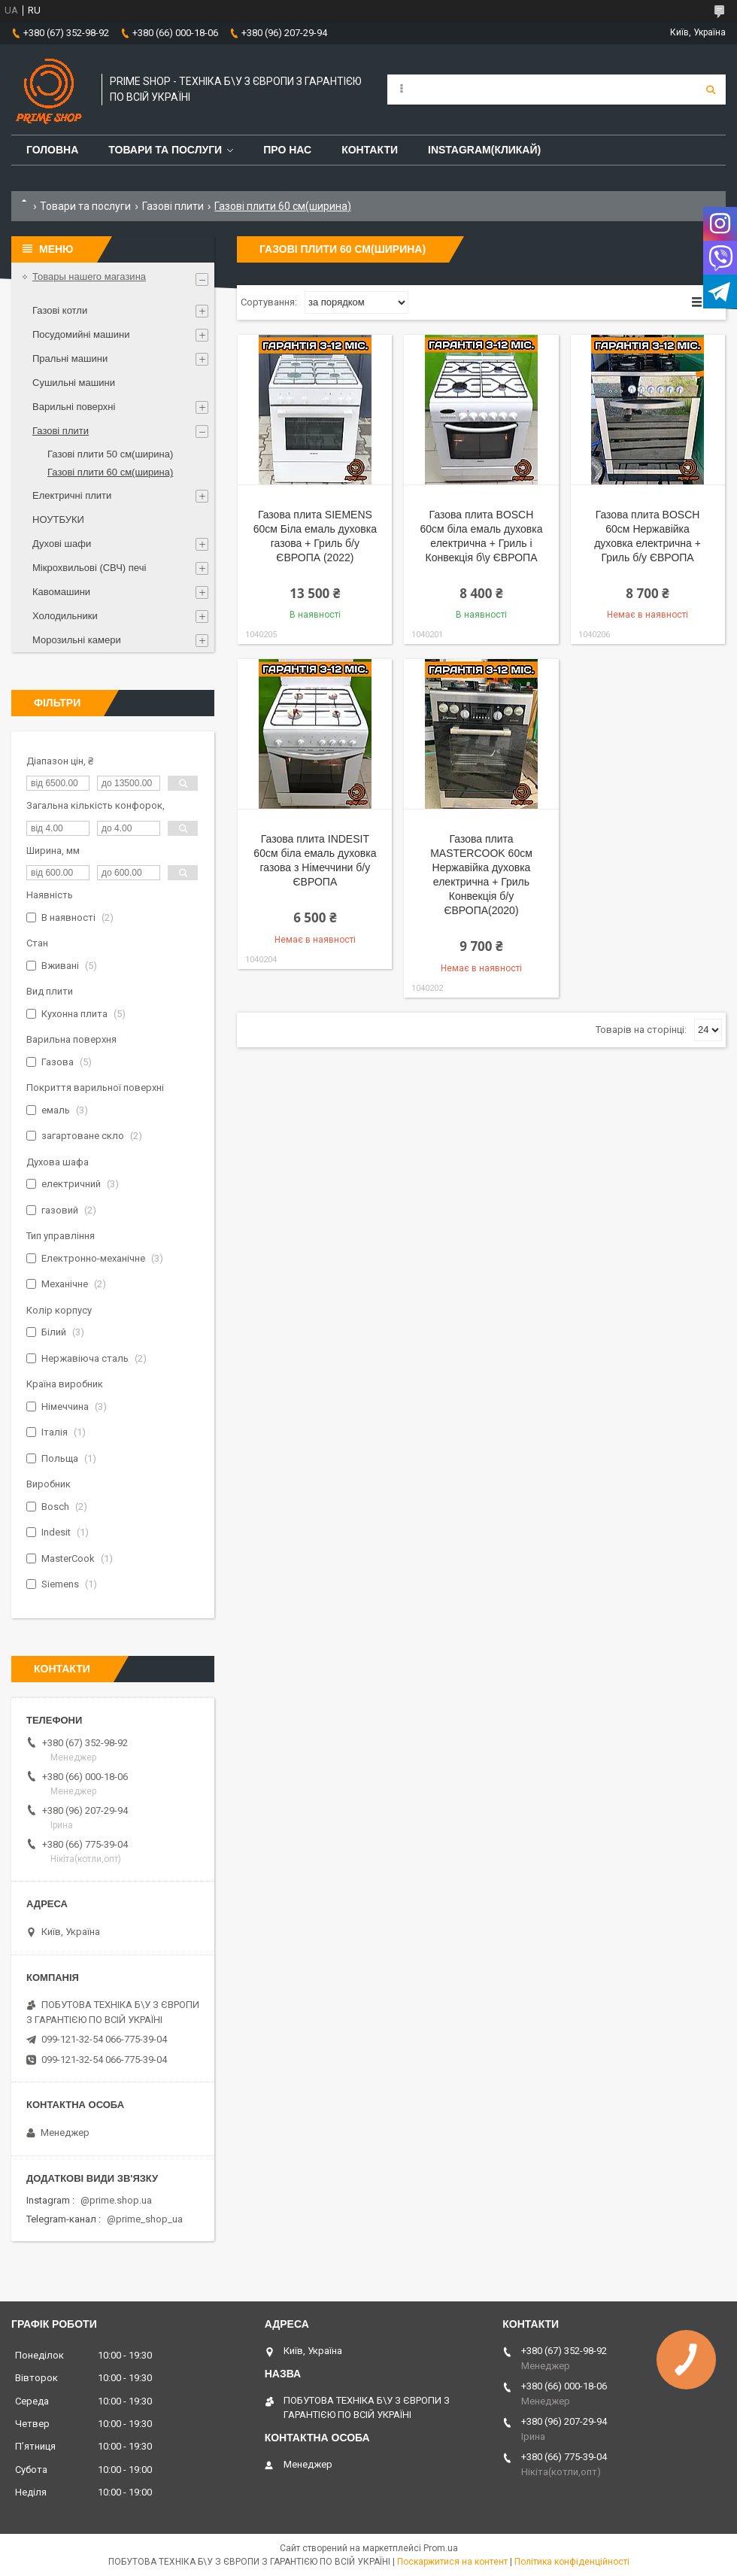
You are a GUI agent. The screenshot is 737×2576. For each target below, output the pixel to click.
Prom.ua (440, 2548)
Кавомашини (61, 591)
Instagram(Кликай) (484, 150)
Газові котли (59, 310)
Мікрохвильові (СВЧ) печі (89, 567)
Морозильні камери (76, 640)
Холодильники (65, 615)
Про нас (287, 150)
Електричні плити (71, 495)
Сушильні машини (73, 382)
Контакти (369, 150)
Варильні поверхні (73, 406)
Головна (52, 150)
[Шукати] (711, 89)
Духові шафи (61, 543)
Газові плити (173, 206)
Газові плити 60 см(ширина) (110, 472)
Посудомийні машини (80, 334)
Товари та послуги (165, 150)
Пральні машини (70, 358)
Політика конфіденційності (571, 2561)
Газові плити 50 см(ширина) (110, 454)
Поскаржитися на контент (452, 2561)
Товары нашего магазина (89, 276)
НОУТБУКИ (58, 519)
